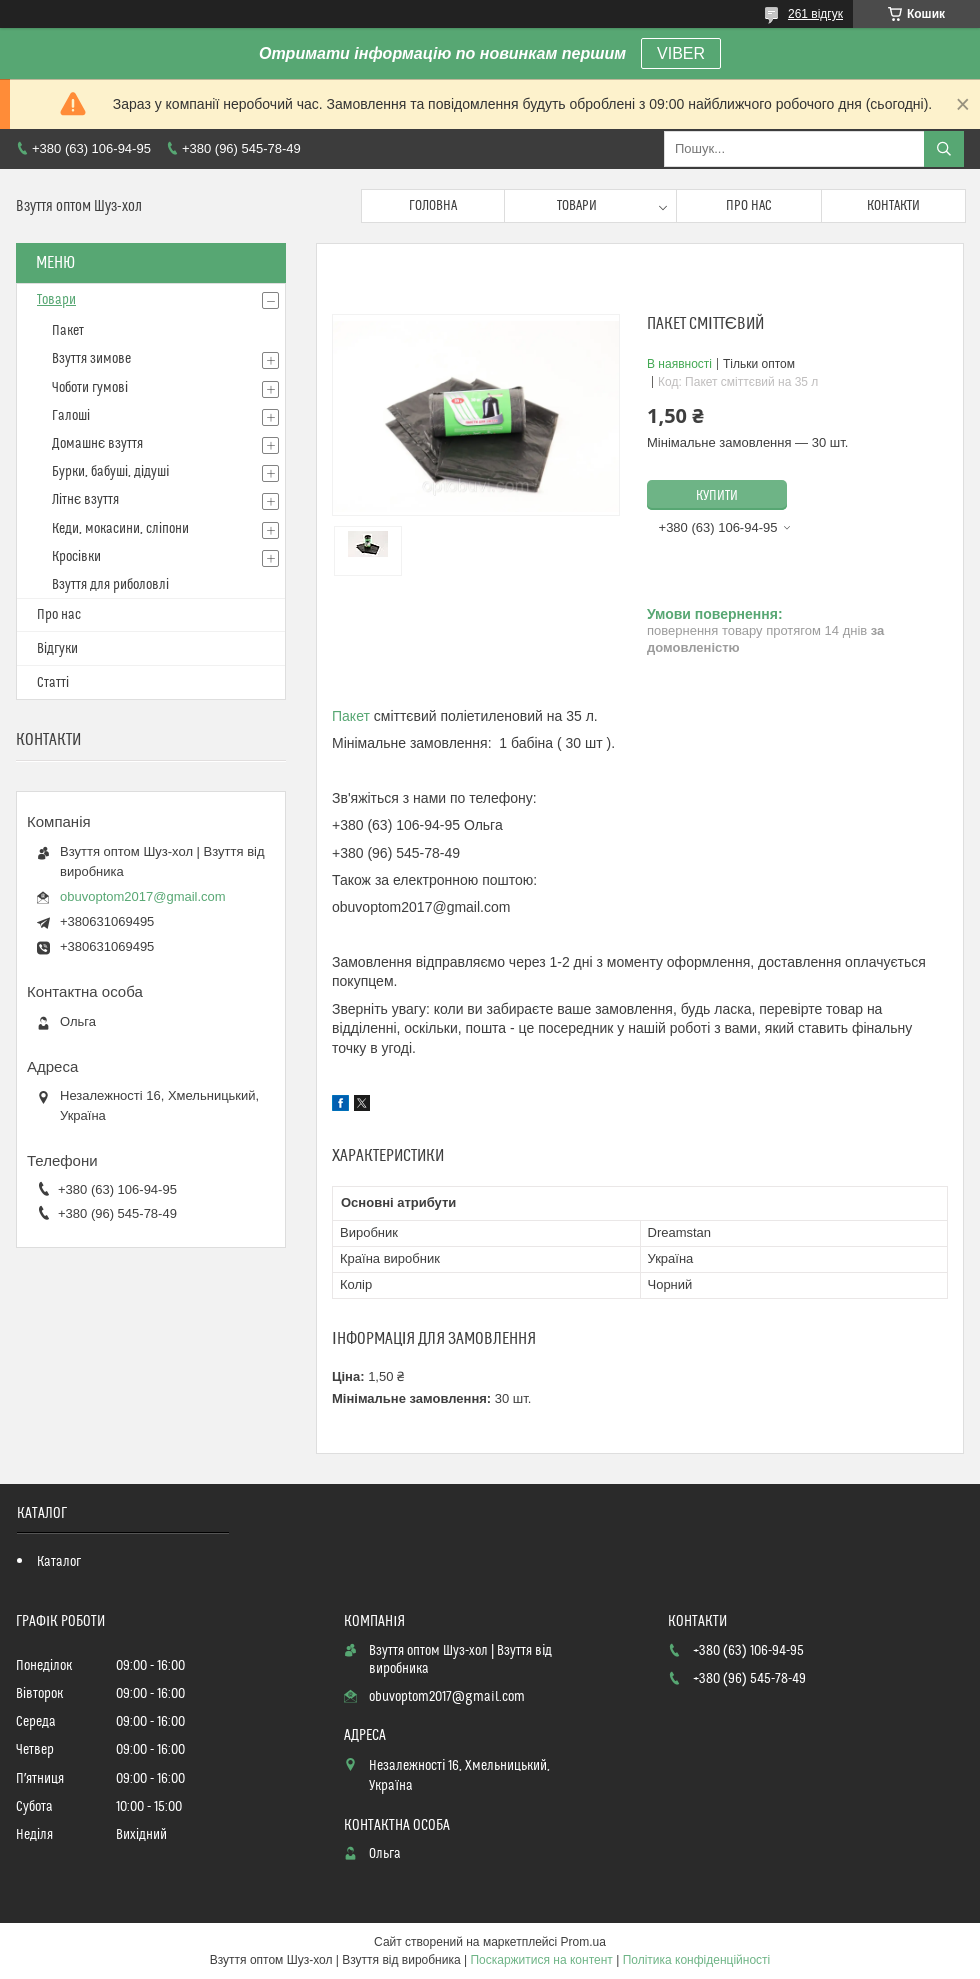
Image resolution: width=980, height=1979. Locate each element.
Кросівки (76, 557)
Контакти (893, 206)
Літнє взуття (85, 500)
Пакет (351, 716)
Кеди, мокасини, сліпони (120, 529)
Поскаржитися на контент (541, 1960)
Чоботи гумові (90, 388)
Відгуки (57, 649)
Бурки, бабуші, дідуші (110, 472)
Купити (717, 496)
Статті (53, 683)
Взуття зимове (91, 359)
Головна (433, 206)
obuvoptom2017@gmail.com (143, 896)
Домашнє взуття (97, 444)
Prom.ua (583, 1942)
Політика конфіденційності (697, 1960)
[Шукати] (944, 149)
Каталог (59, 1562)
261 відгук (815, 14)
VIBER (681, 53)
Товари (577, 206)
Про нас (749, 206)
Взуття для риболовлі (110, 585)
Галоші (71, 416)
